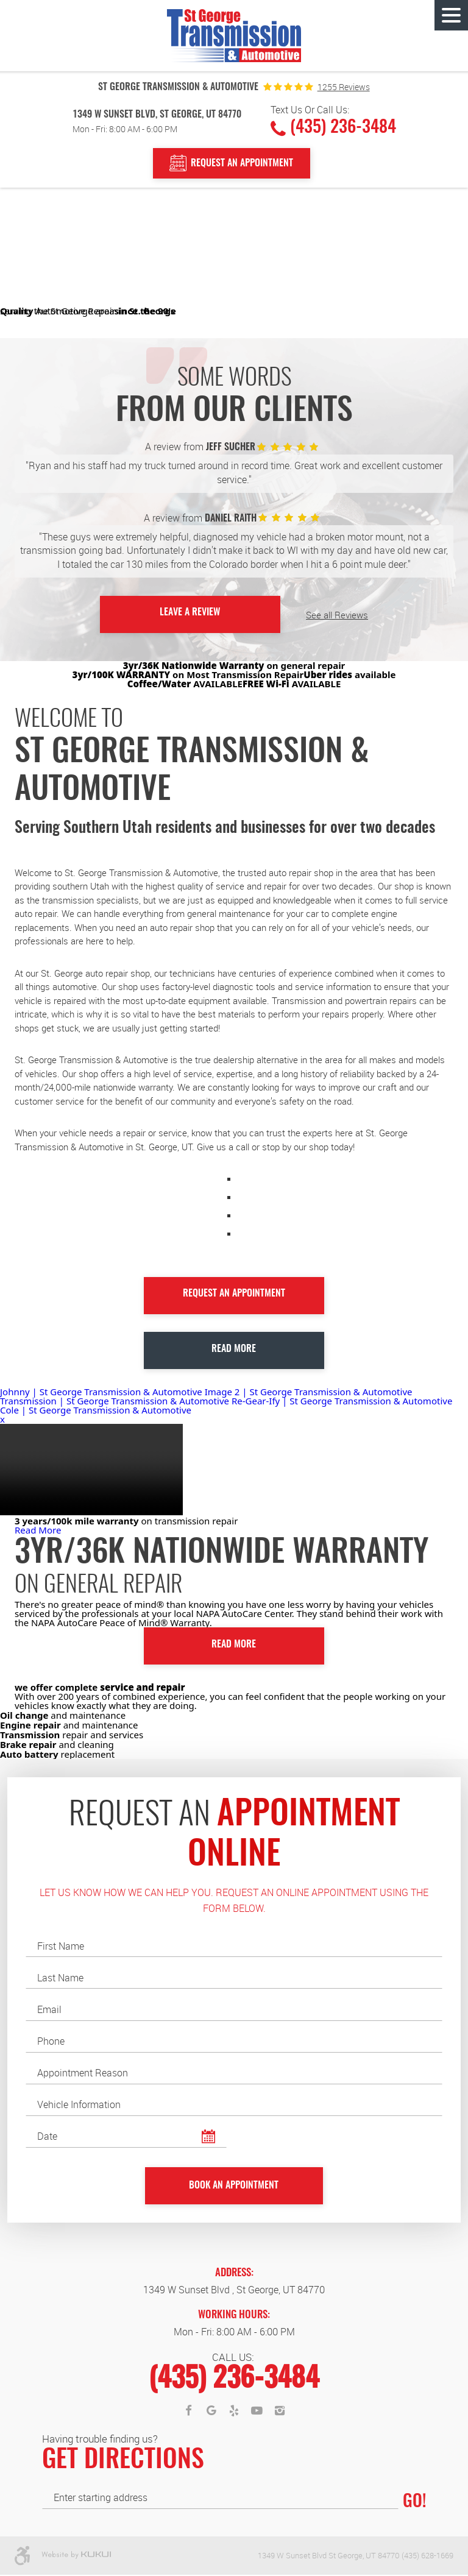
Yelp (234, 2412)
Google (211, 2412)
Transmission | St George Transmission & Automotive (116, 1400)
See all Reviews (320, 614)
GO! (414, 2503)
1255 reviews (343, 87)
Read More (234, 1348)
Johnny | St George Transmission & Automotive (102, 1391)
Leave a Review (190, 613)
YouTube (257, 2412)
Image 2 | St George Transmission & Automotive (309, 1391)
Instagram (280, 2412)
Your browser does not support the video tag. (91, 1469)
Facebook (188, 2412)
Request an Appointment (234, 1293)
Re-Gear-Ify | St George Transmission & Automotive (342, 1400)
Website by (76, 2557)
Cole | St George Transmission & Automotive (95, 1409)
